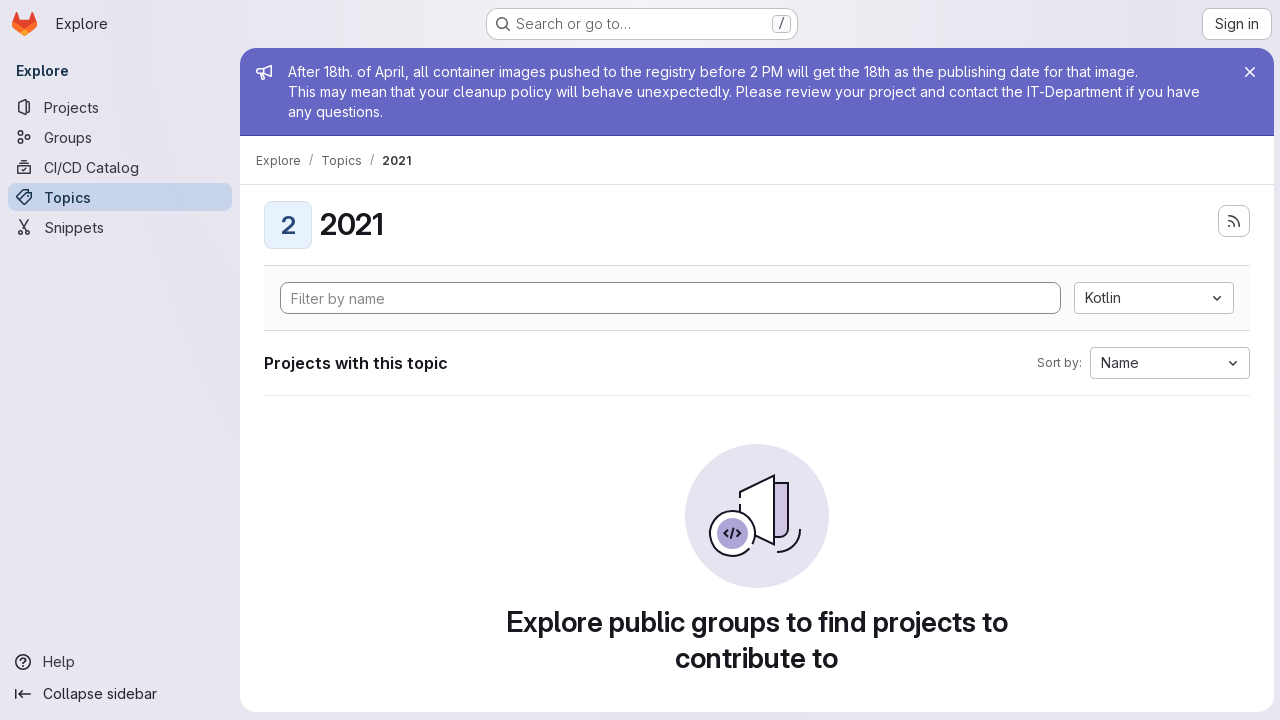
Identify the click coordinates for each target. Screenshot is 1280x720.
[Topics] (120, 197)
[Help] (120, 662)
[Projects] (120, 107)
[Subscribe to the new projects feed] (1232, 221)
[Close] (1248, 72)
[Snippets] (120, 227)
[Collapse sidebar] (120, 694)
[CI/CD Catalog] (120, 167)
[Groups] (120, 137)
